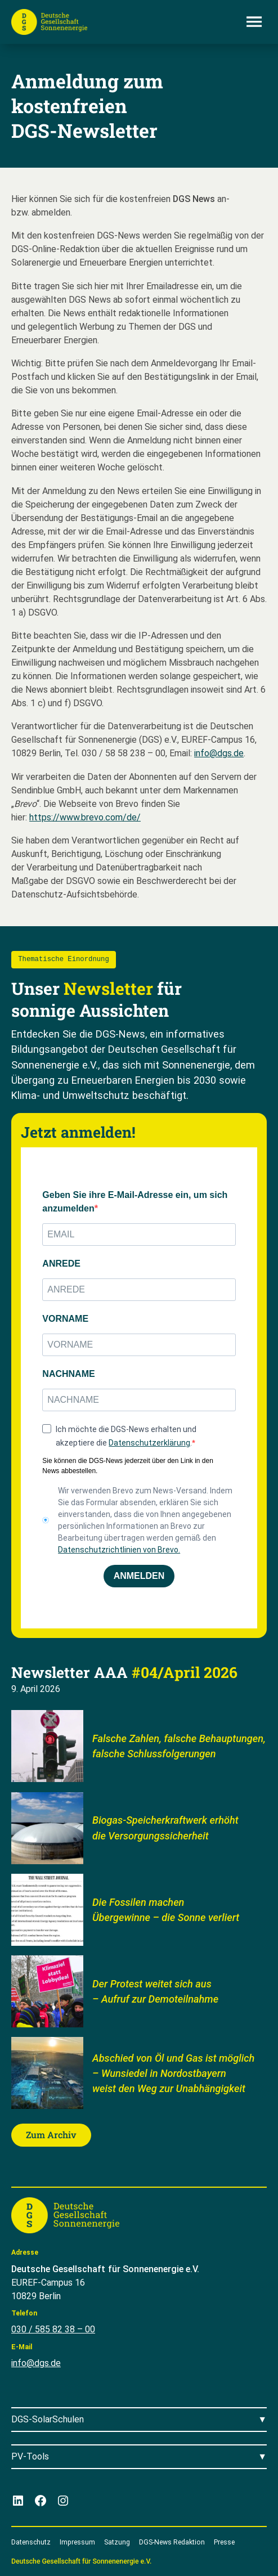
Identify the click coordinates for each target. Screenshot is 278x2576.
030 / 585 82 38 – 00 (53, 2329)
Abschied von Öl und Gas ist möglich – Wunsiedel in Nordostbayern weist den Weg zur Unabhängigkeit (173, 2073)
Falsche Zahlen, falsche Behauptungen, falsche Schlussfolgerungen (179, 1746)
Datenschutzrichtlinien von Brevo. (119, 1549)
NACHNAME (68, 1374)
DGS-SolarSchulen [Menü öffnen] (47, 2419)
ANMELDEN (139, 1576)
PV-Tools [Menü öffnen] (30, 2456)
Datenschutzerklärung (149, 1442)
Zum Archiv (51, 2134)
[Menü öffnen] (254, 22)
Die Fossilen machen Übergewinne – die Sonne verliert (165, 1909)
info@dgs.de (219, 753)
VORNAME (65, 1318)
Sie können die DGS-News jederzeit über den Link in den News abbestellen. (127, 1466)
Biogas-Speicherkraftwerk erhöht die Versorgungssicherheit (165, 1827)
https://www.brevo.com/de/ (85, 817)
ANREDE (61, 1263)
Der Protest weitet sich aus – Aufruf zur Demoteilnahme (155, 1991)
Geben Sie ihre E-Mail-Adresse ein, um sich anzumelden (134, 1201)
